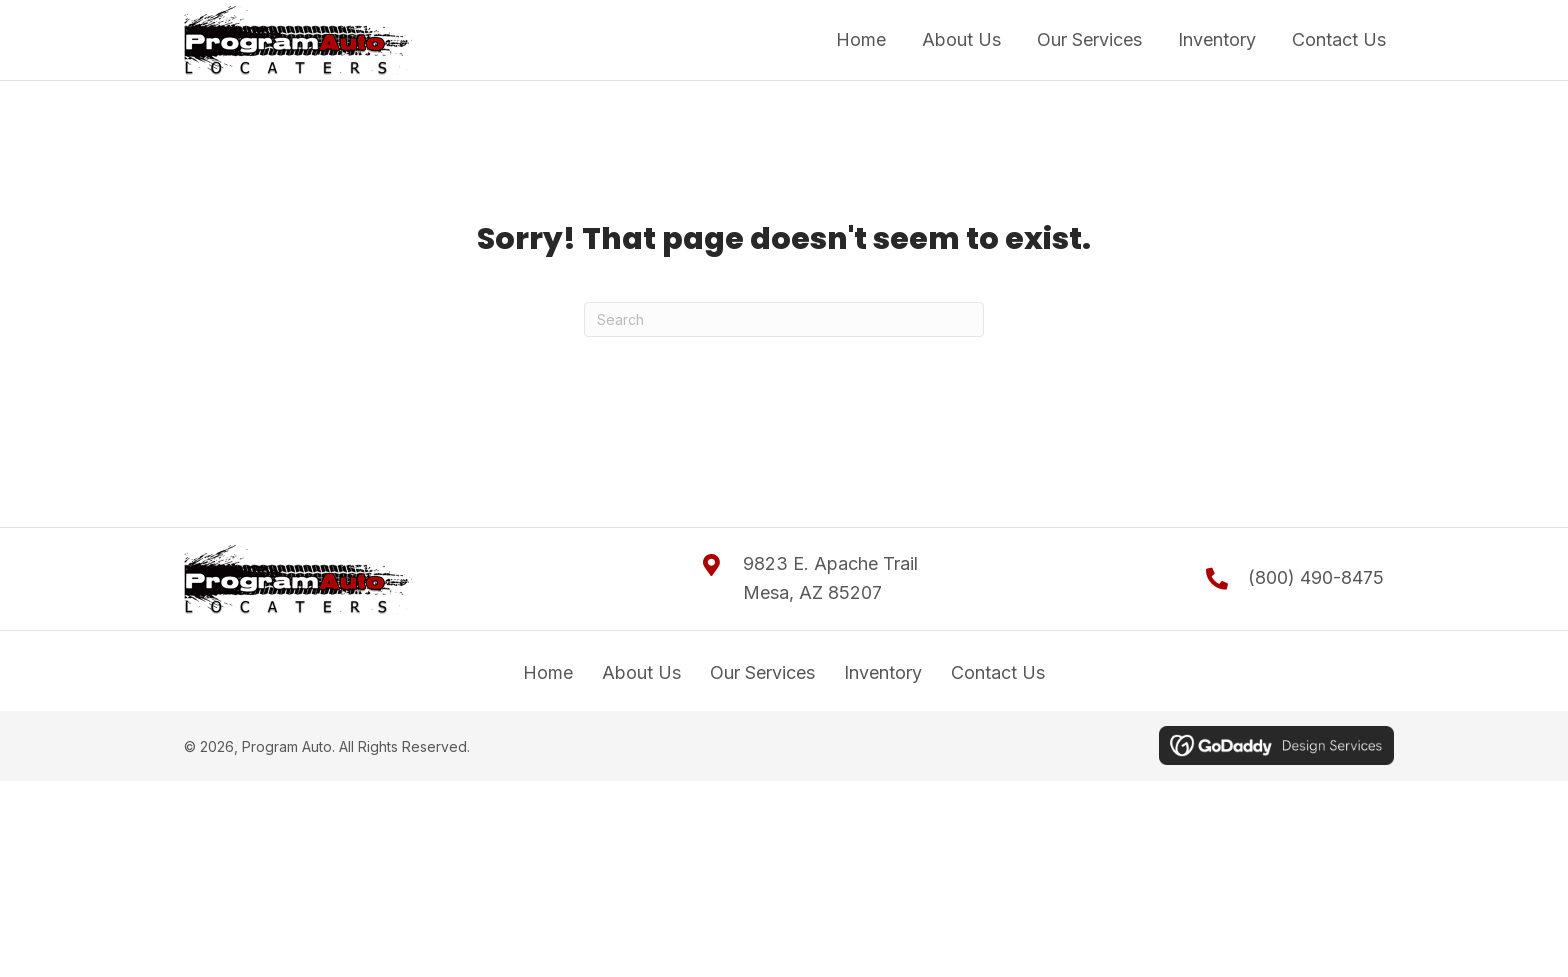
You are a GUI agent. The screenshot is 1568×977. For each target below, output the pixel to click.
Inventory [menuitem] (883, 672)
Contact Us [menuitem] (998, 672)
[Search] (784, 319)
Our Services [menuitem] (762, 672)
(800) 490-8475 (1316, 577)
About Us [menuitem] (641, 672)
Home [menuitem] (548, 672)
